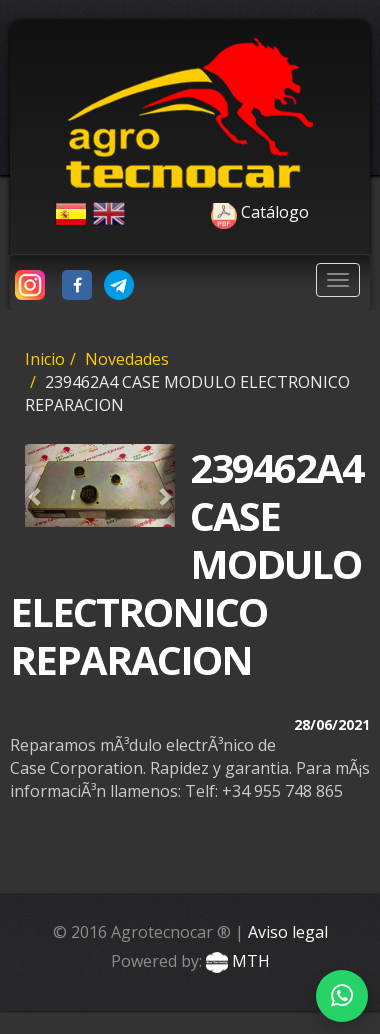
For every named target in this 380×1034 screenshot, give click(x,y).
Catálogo (220, 212)
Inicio (45, 359)
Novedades (127, 359)
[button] (36, 485)
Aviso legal (288, 932)
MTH (236, 961)
